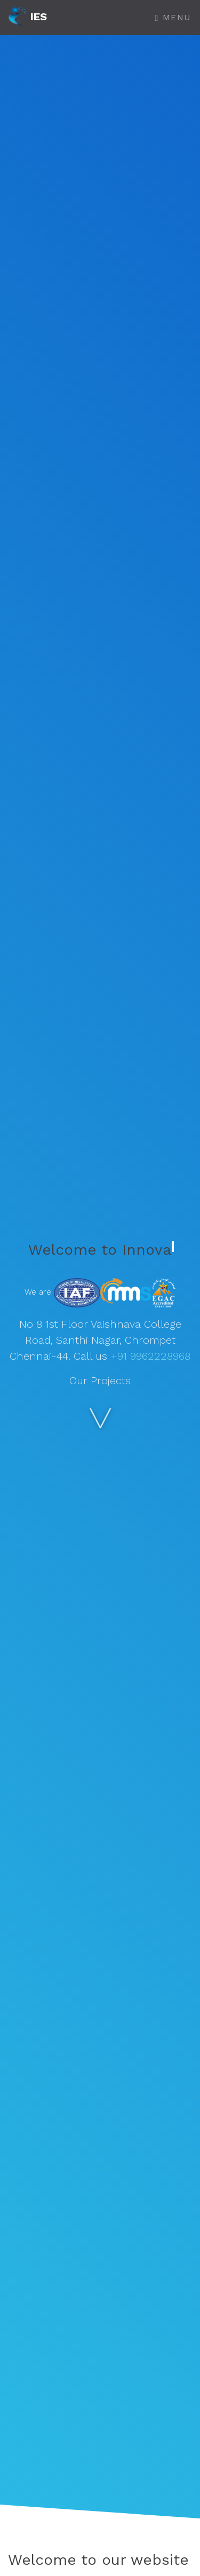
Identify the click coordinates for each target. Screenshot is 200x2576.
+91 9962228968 (150, 1356)
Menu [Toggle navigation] (173, 17)
